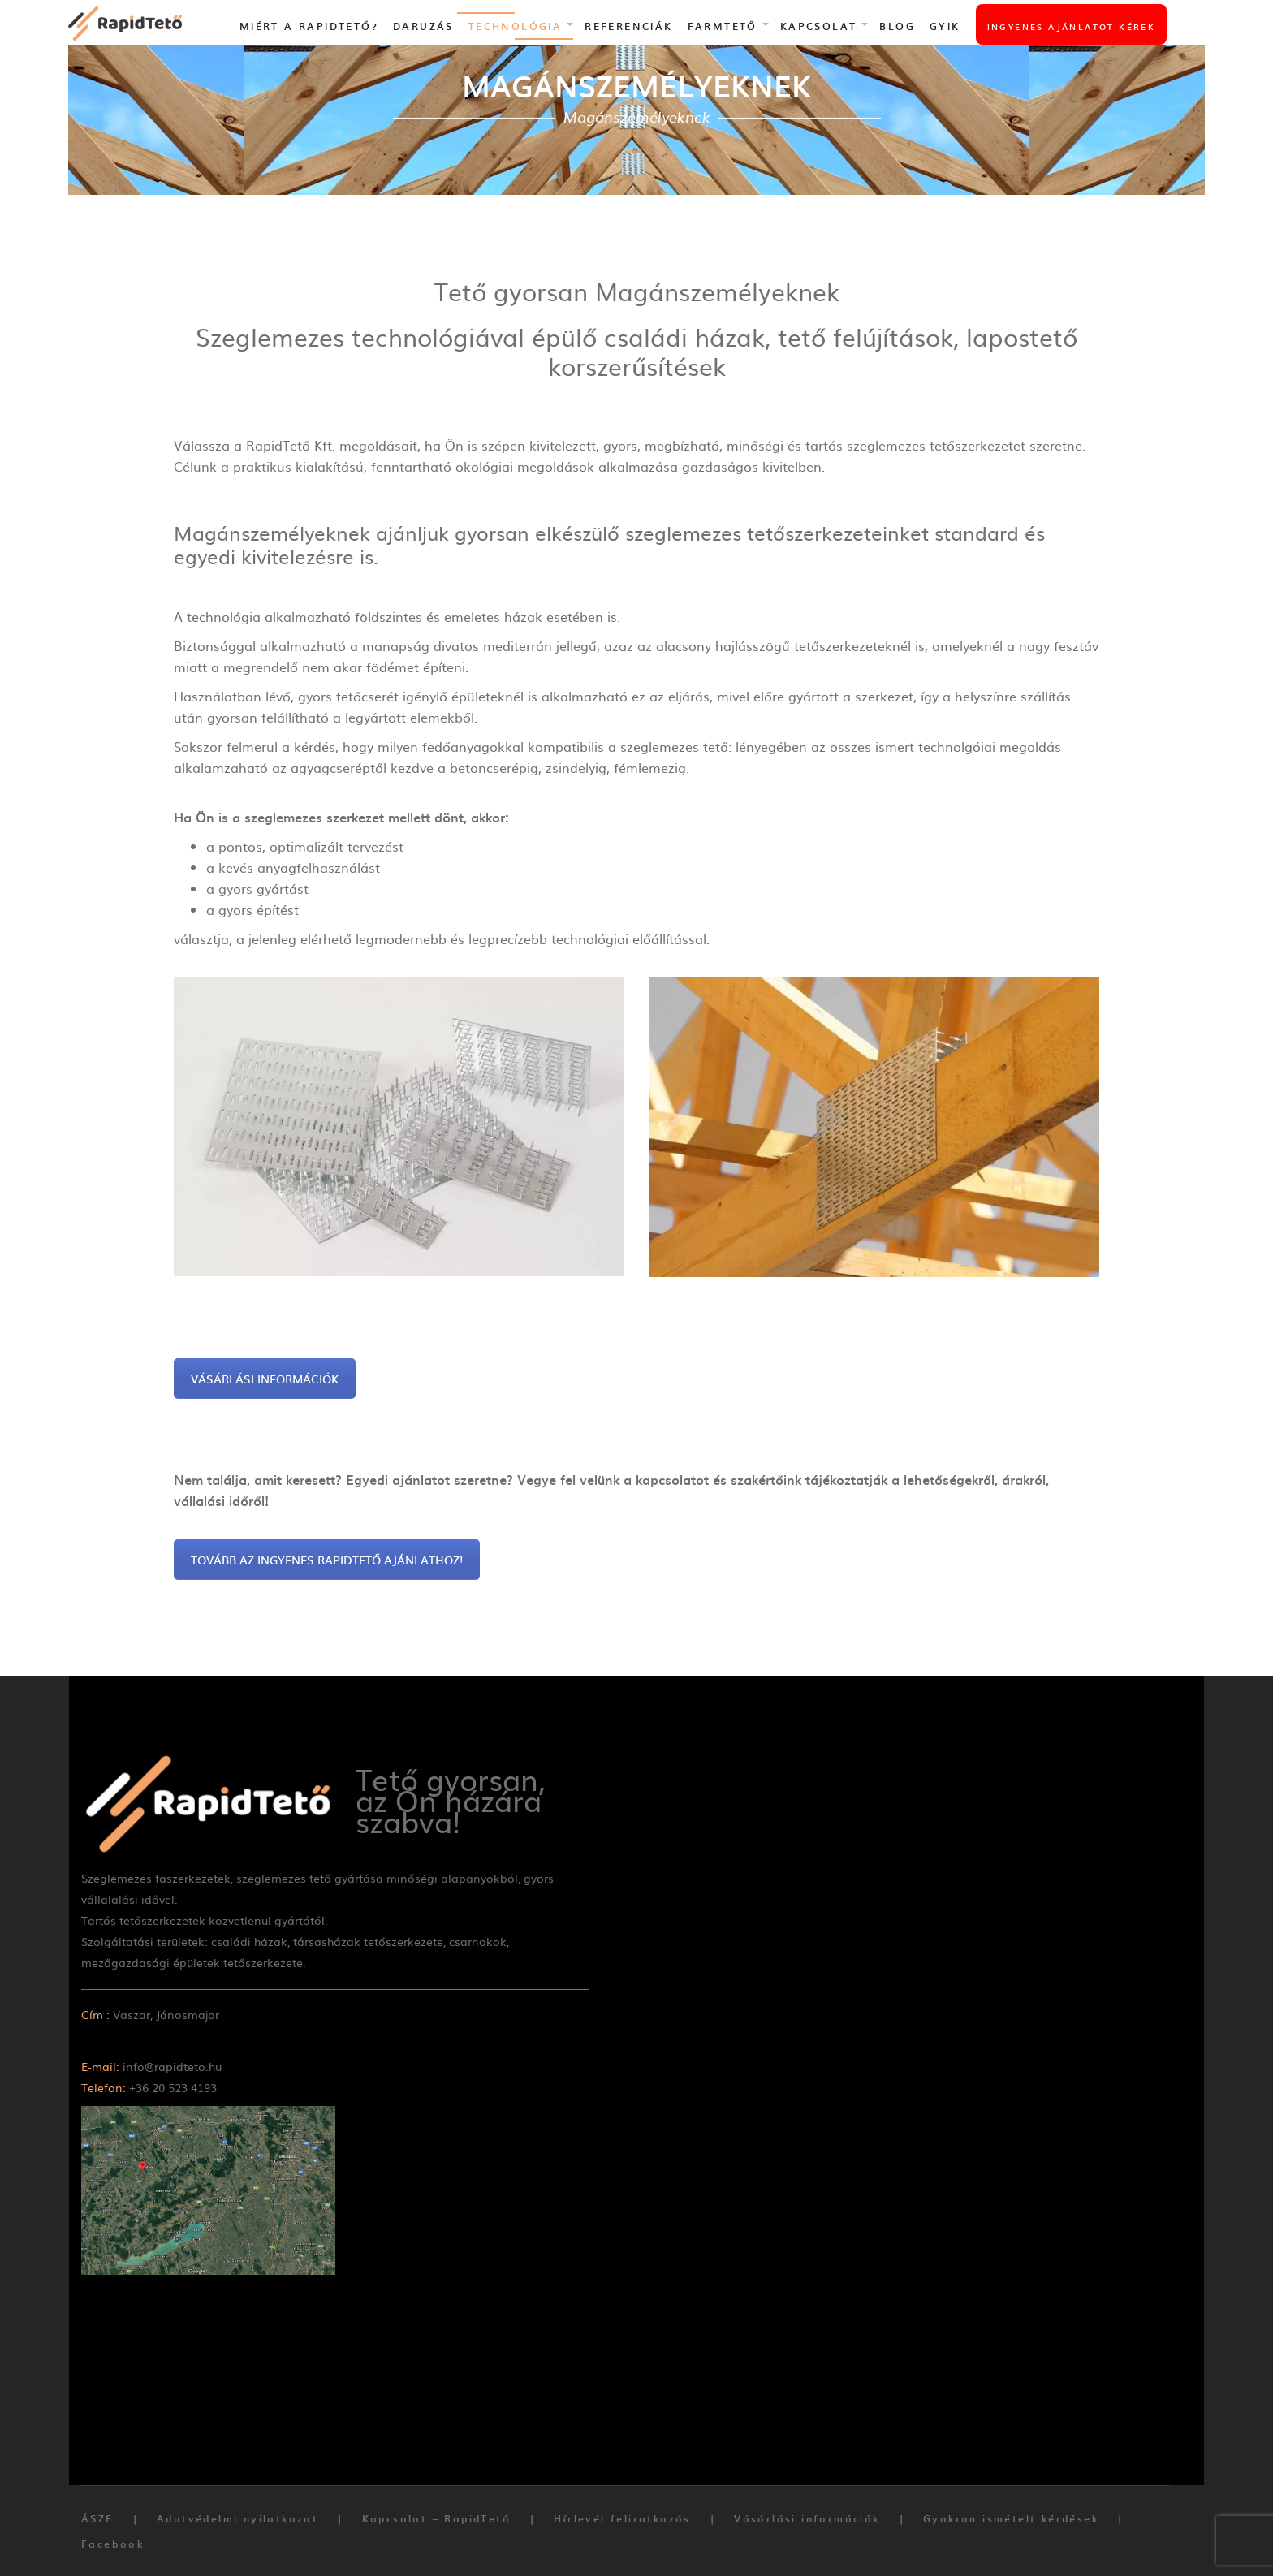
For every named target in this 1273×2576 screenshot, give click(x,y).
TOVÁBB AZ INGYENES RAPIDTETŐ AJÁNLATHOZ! (327, 1559)
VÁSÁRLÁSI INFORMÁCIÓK (265, 1378)
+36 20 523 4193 (173, 2087)
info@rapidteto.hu (172, 2066)
